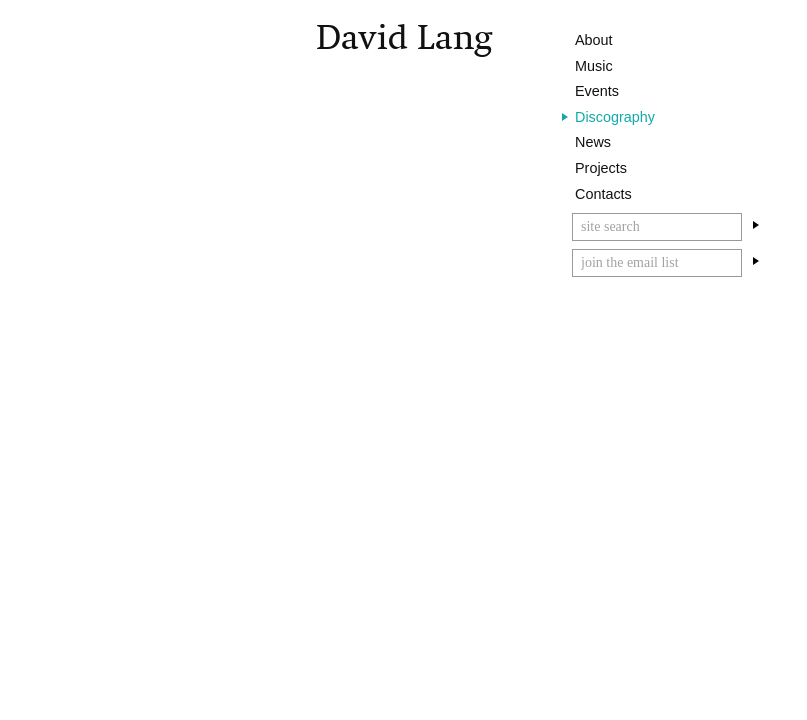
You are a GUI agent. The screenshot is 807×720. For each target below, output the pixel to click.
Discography (615, 117)
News (593, 142)
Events (597, 91)
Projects (601, 168)
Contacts (603, 194)
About (594, 40)
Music (594, 66)
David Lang (404, 37)
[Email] (657, 263)
